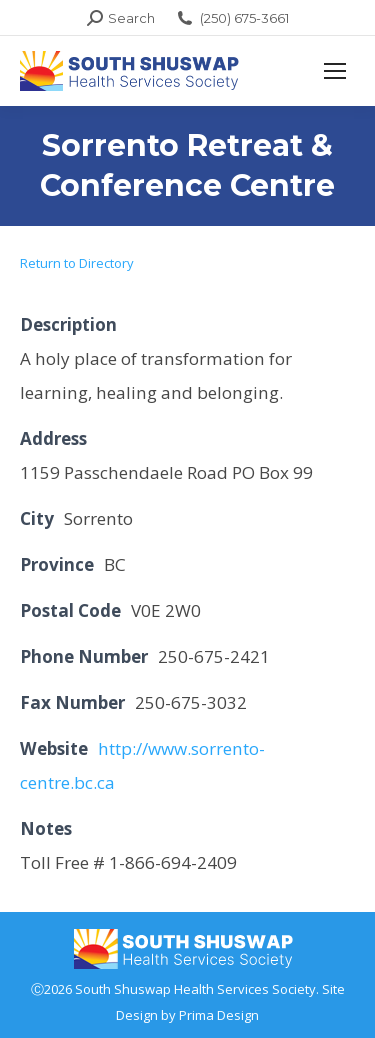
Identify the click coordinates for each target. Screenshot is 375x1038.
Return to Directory (77, 263)
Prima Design (219, 1015)
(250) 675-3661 (232, 18)
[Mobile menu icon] (335, 71)
